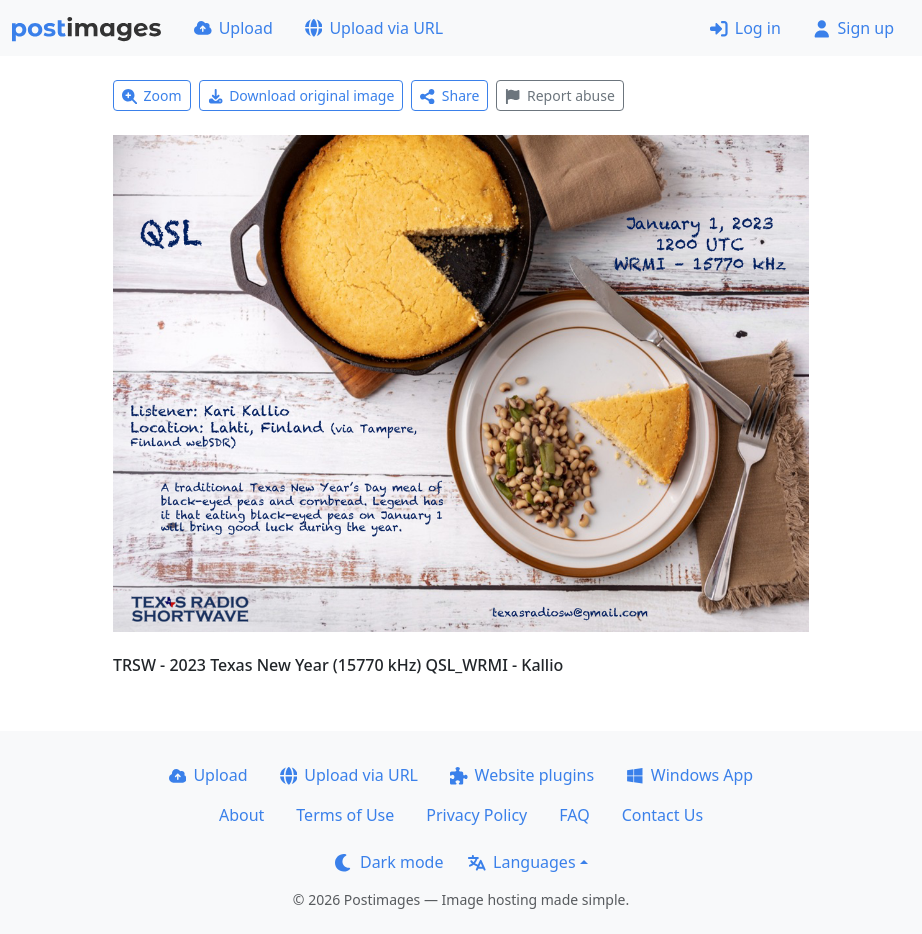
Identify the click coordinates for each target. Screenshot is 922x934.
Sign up (853, 28)
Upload (233, 28)
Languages (521, 862)
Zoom (152, 95)
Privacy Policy (476, 815)
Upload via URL (374, 28)
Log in (745, 28)
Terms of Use (345, 815)
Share (449, 95)
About (241, 815)
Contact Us (662, 815)
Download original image (301, 95)
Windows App (689, 775)
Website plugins (522, 775)
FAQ (574, 815)
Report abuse (559, 95)
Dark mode (389, 862)
